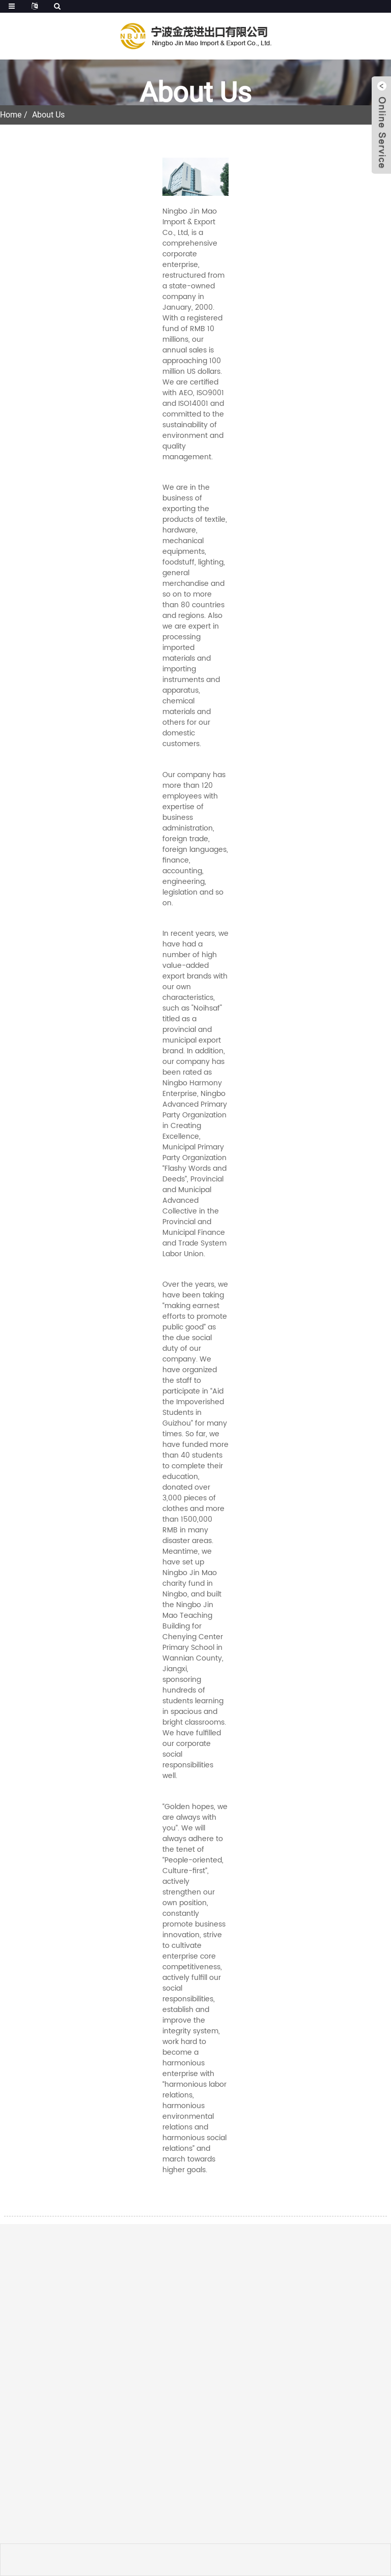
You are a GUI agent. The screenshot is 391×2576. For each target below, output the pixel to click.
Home (10, 115)
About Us (48, 115)
